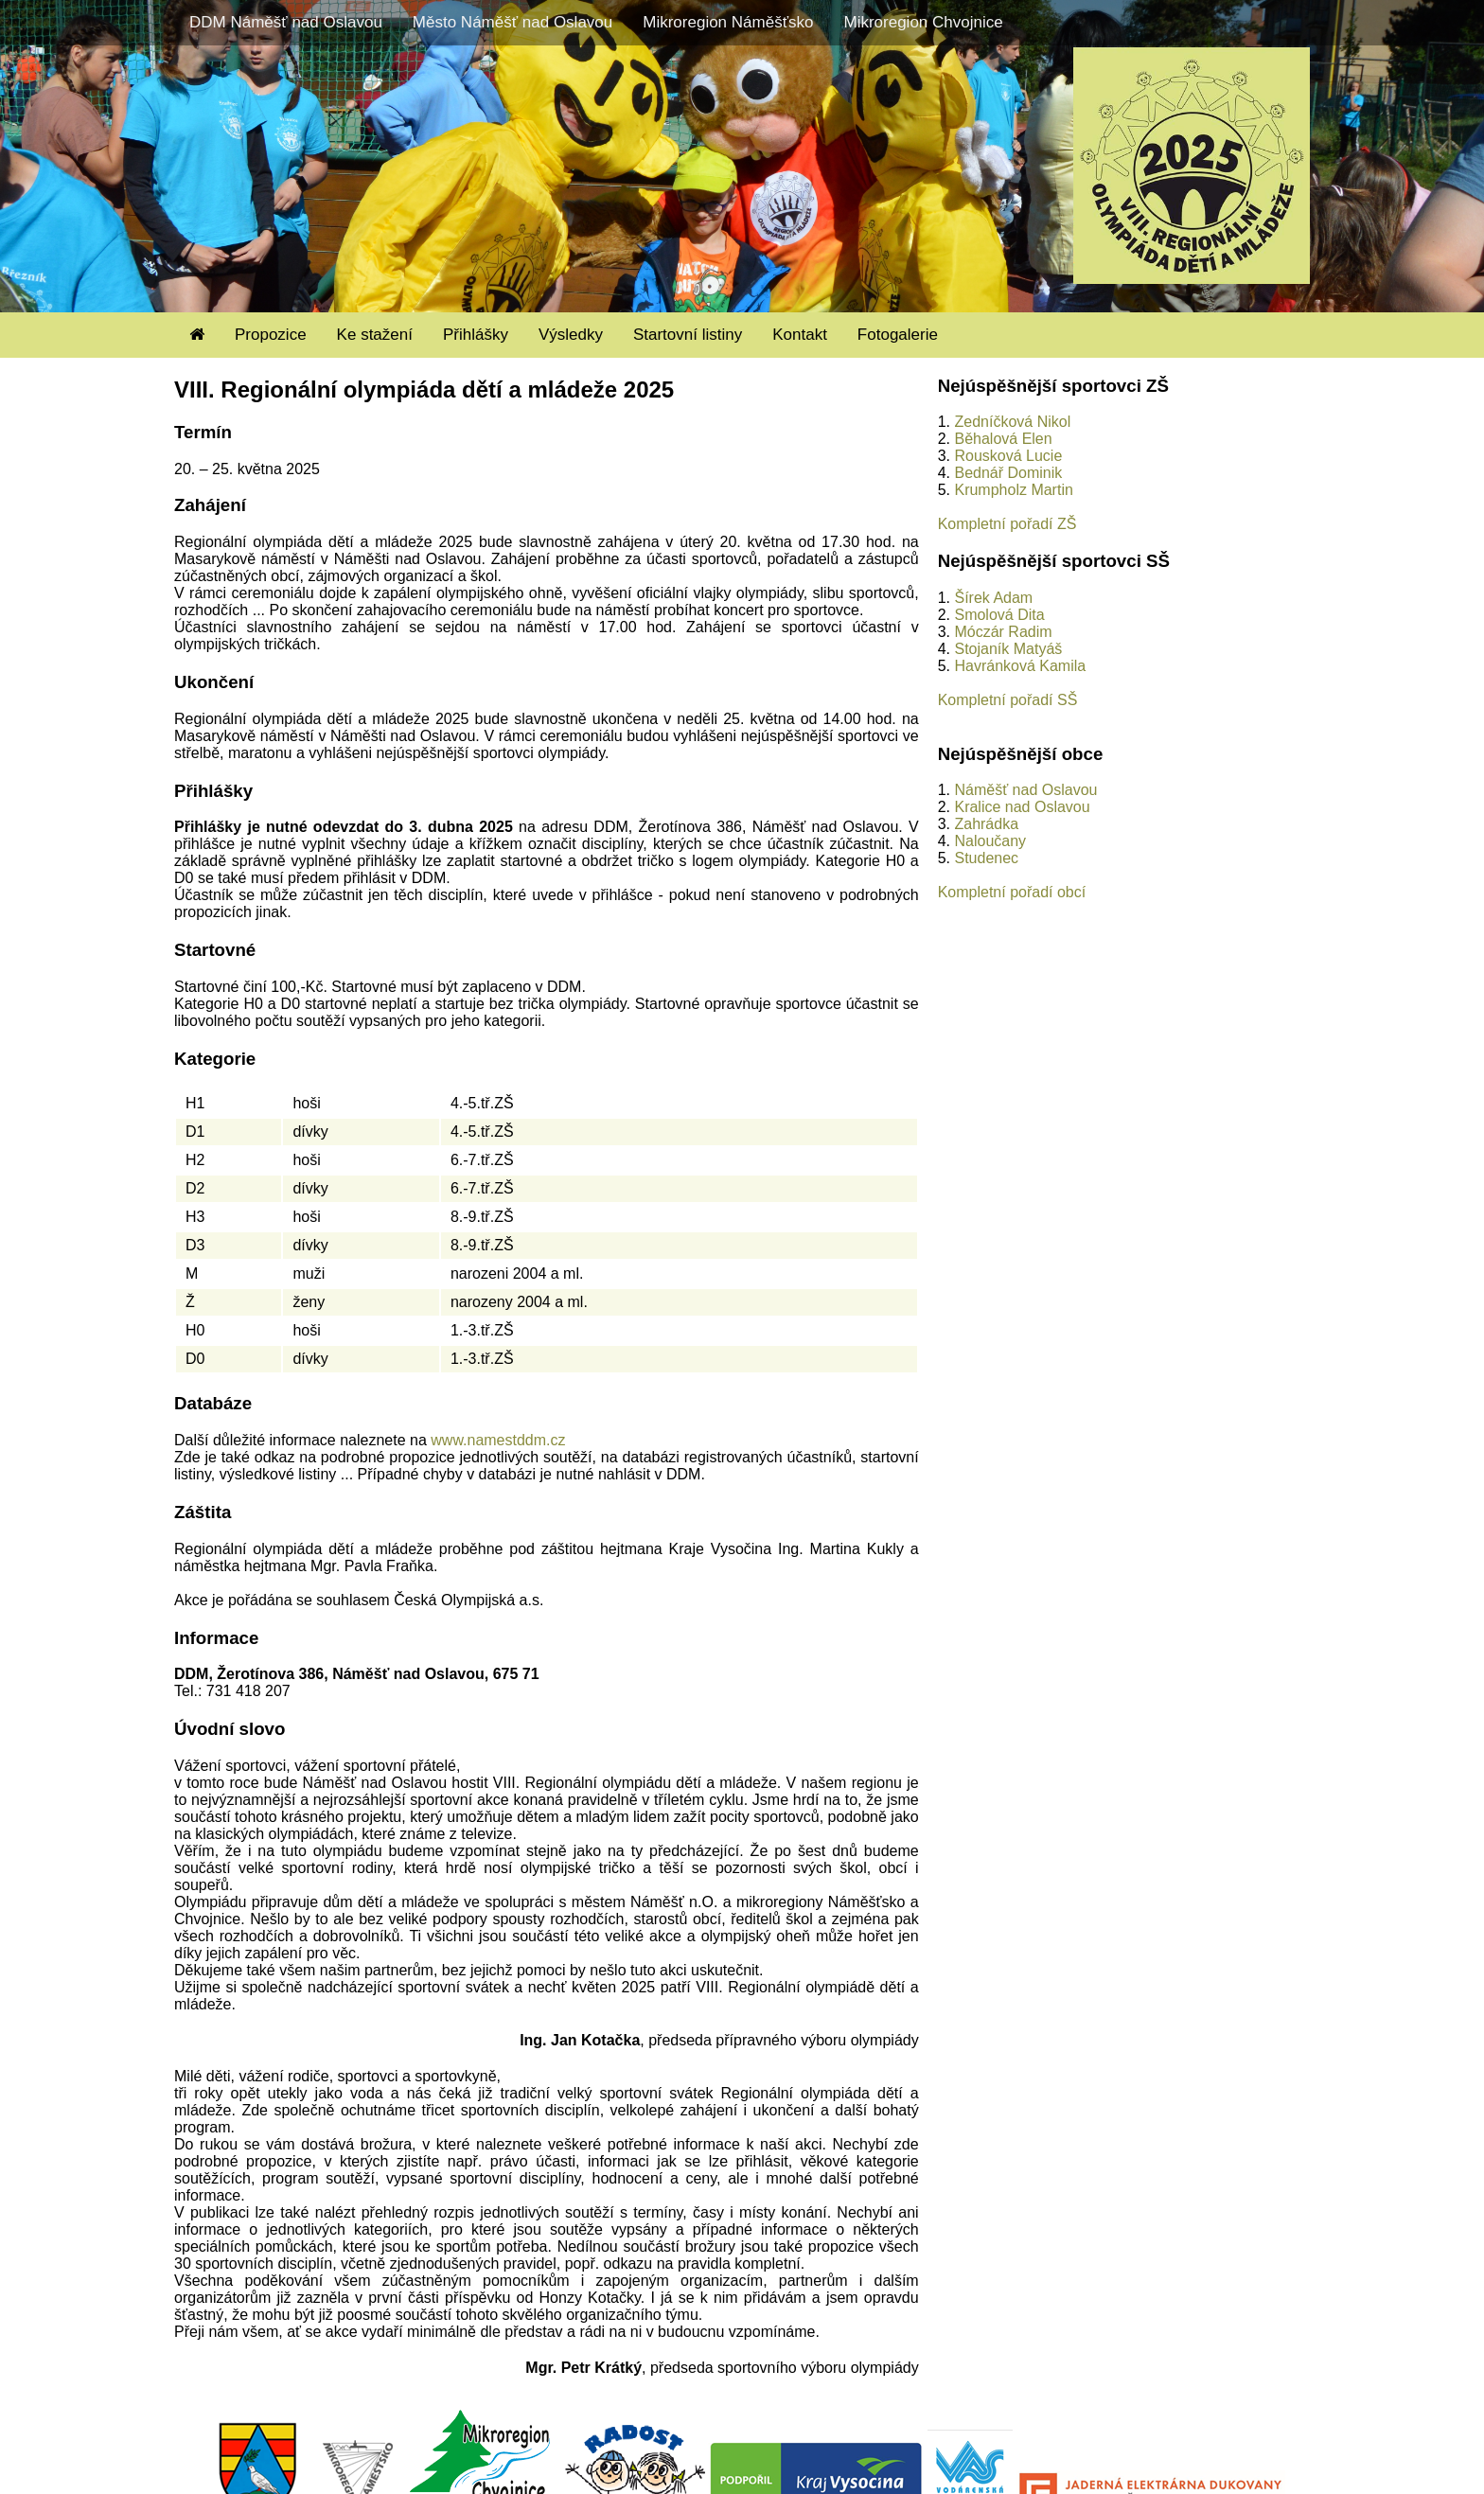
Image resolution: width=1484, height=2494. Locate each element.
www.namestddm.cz (498, 1440)
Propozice (271, 335)
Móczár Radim (1002, 632)
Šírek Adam (993, 598)
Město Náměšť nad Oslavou (512, 22)
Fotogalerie (897, 335)
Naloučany (990, 841)
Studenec (986, 858)
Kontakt (799, 335)
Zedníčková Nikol (1012, 422)
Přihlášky (475, 335)
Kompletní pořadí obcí (1012, 892)
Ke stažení (375, 335)
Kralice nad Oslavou (1021, 807)
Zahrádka (986, 824)
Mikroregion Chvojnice (922, 22)
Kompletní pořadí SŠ (1008, 700)
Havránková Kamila (1020, 666)
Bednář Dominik (1008, 473)
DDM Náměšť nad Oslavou (285, 22)
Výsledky (571, 335)
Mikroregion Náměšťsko (728, 22)
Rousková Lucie (1008, 456)
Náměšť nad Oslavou (1025, 790)
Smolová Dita (999, 615)
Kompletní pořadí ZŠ (1007, 524)
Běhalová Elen (1002, 439)
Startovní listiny (687, 335)
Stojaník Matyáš (1008, 649)
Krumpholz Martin (1013, 490)
